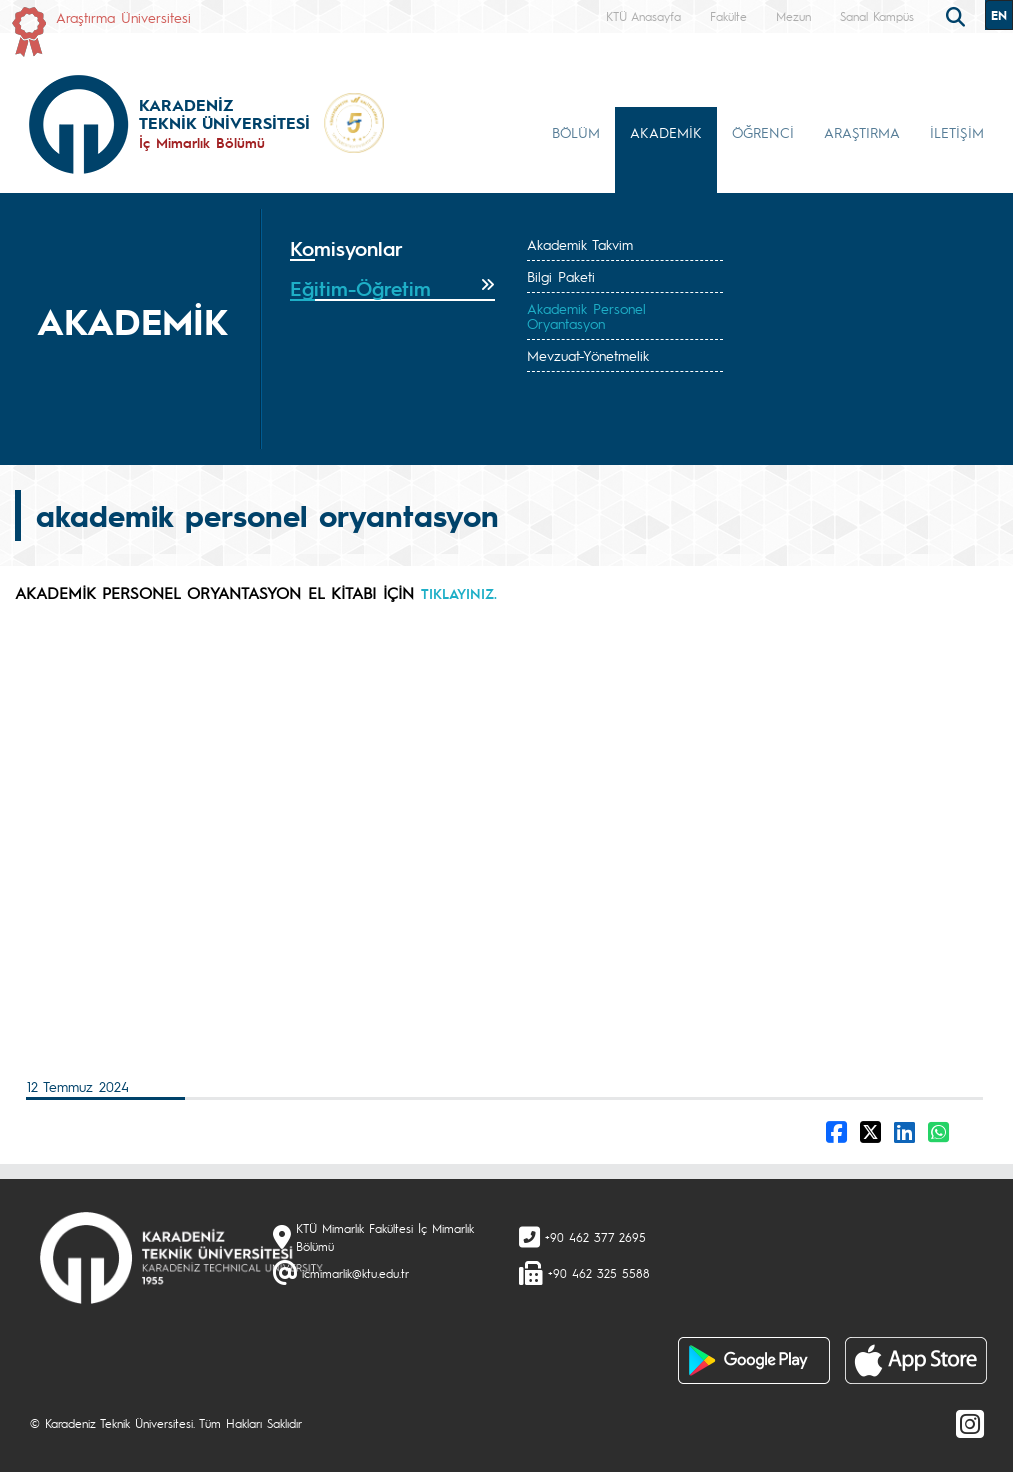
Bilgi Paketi (561, 276)
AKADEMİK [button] (666, 132)
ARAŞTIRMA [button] (862, 132)
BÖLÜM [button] (576, 132)
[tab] (393, 249)
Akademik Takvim (580, 244)
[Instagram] (970, 1423)
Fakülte (728, 16)
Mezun (793, 16)
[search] (958, 15)
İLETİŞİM (957, 132)
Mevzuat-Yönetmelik (588, 355)
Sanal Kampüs (877, 16)
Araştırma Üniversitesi (123, 17)
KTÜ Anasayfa (643, 16)
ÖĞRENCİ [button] (763, 132)
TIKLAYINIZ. (459, 593)
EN (999, 15)
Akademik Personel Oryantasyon (586, 315)
